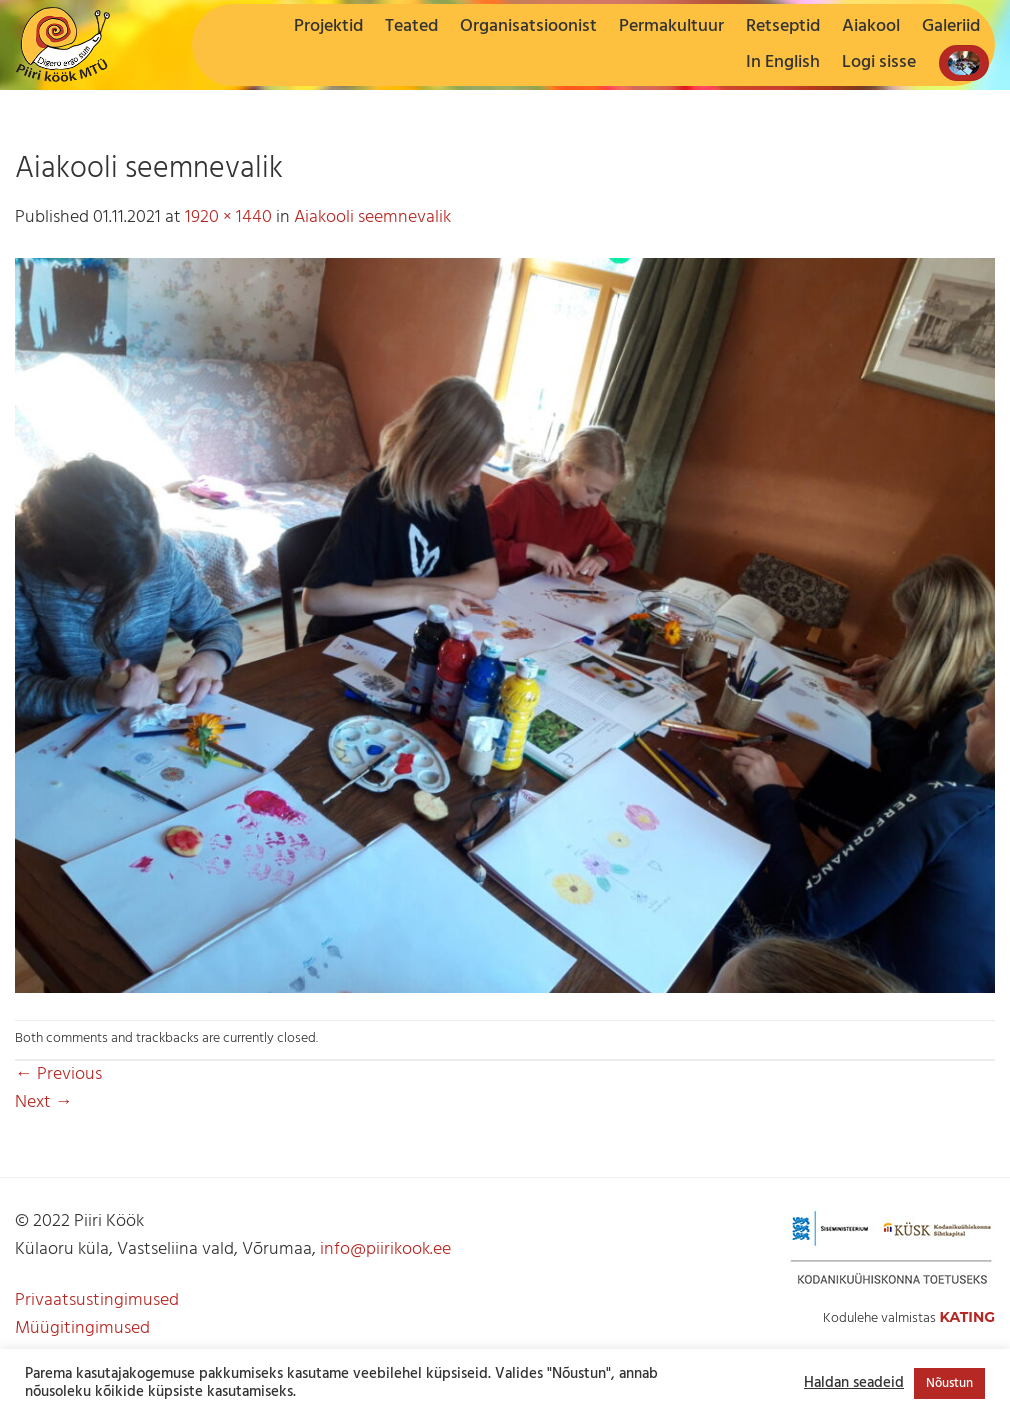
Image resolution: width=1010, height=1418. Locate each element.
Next (44, 1102)
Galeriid (951, 26)
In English (783, 62)
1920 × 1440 (228, 217)
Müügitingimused (82, 1328)
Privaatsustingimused (97, 1300)
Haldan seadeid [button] (854, 1384)
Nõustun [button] (949, 1383)
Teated (411, 26)
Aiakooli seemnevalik (372, 217)
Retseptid (783, 26)
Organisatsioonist (528, 26)
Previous (58, 1074)
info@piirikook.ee (385, 1249)
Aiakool (871, 26)
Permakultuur (671, 26)
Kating (967, 1317)
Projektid (328, 26)
